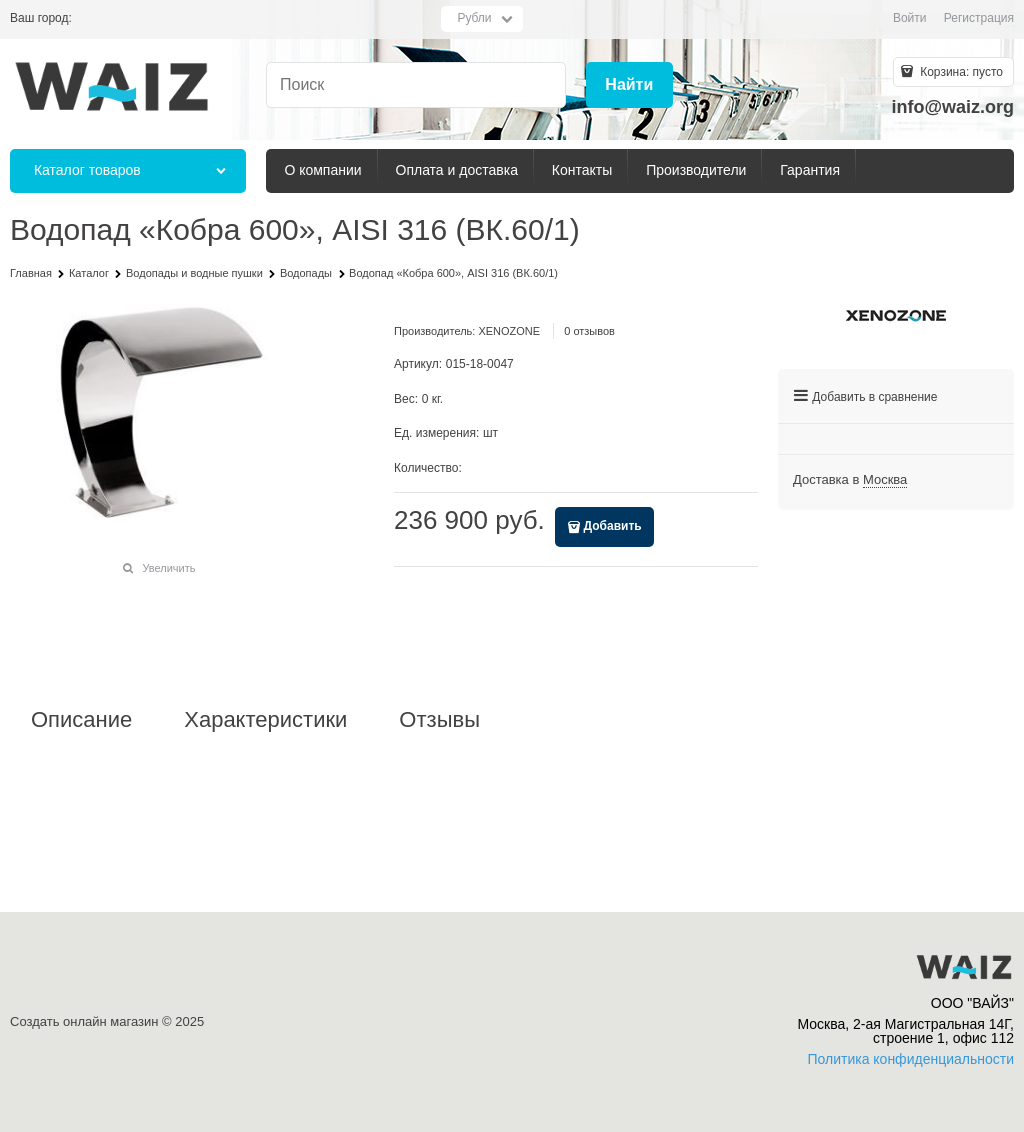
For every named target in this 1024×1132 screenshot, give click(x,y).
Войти (910, 18)
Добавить (613, 526)
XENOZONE (509, 331)
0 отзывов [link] (589, 331)
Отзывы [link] (439, 720)
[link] (885, 480)
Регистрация (979, 18)
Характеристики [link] (265, 720)
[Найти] (629, 85)
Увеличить (168, 568)
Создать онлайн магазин (84, 1021)
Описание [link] (81, 720)
